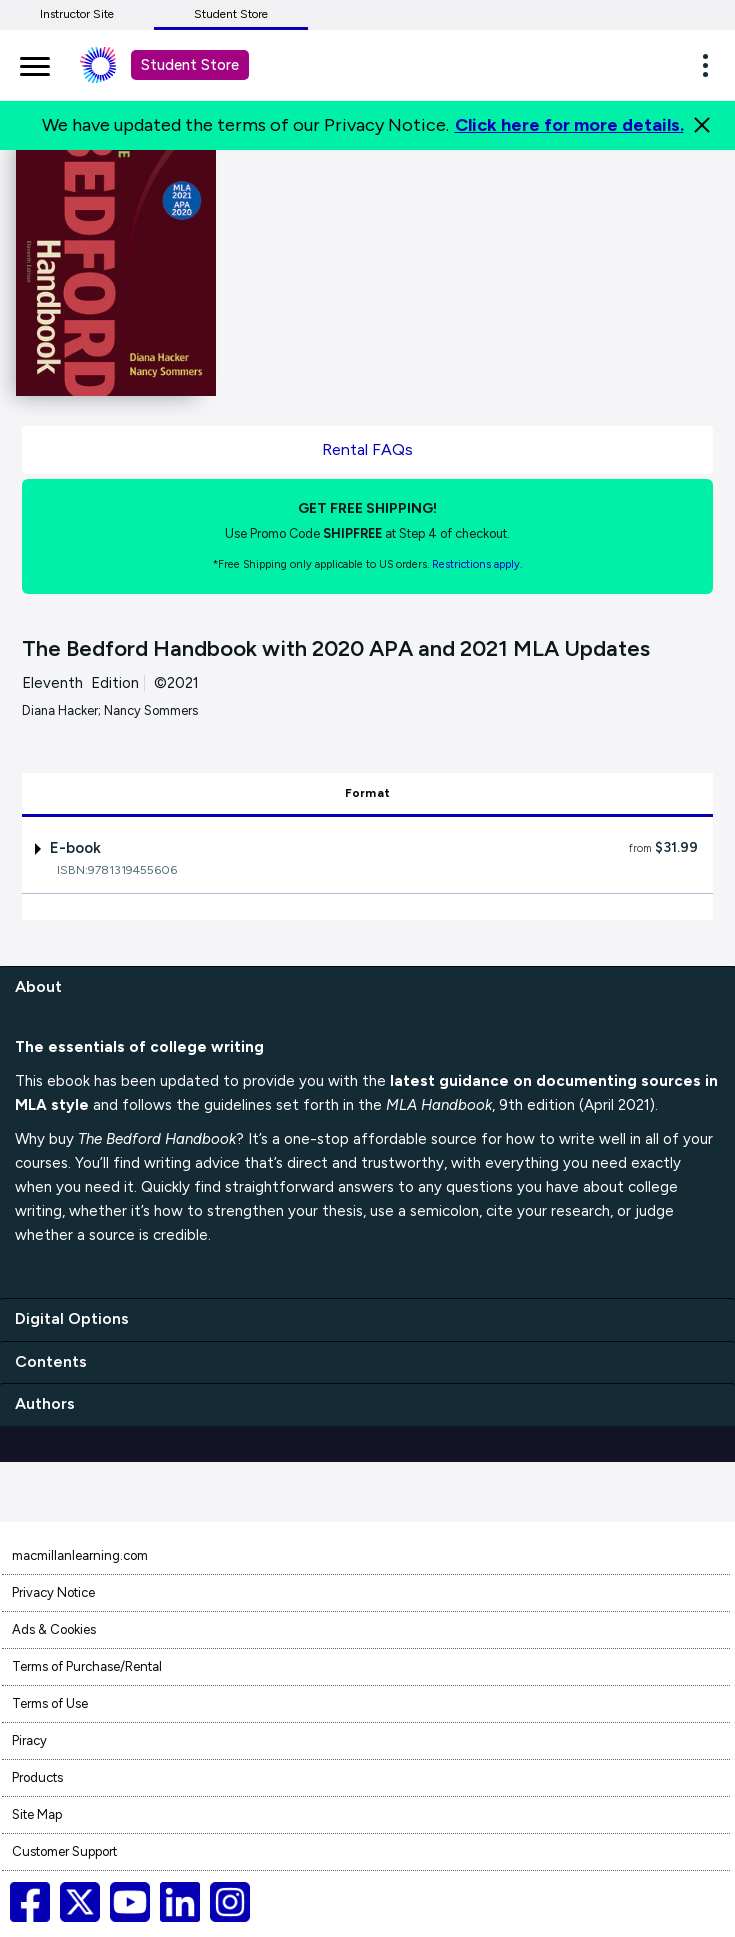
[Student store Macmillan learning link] (113, 65)
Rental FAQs (367, 449)
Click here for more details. (569, 125)
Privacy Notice (53, 1592)
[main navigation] (35, 63)
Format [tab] (367, 793)
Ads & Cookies (54, 1629)
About (38, 986)
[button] (711, 65)
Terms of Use (50, 1703)
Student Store (231, 14)
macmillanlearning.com (80, 1555)
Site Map (37, 1814)
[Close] (702, 125)
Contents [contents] (51, 1361)
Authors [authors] (45, 1403)
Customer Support (64, 1851)
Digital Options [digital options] (72, 1318)
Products (37, 1777)
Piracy (29, 1740)
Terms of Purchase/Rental (87, 1666)
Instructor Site (77, 14)
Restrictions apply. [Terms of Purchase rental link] (477, 564)
